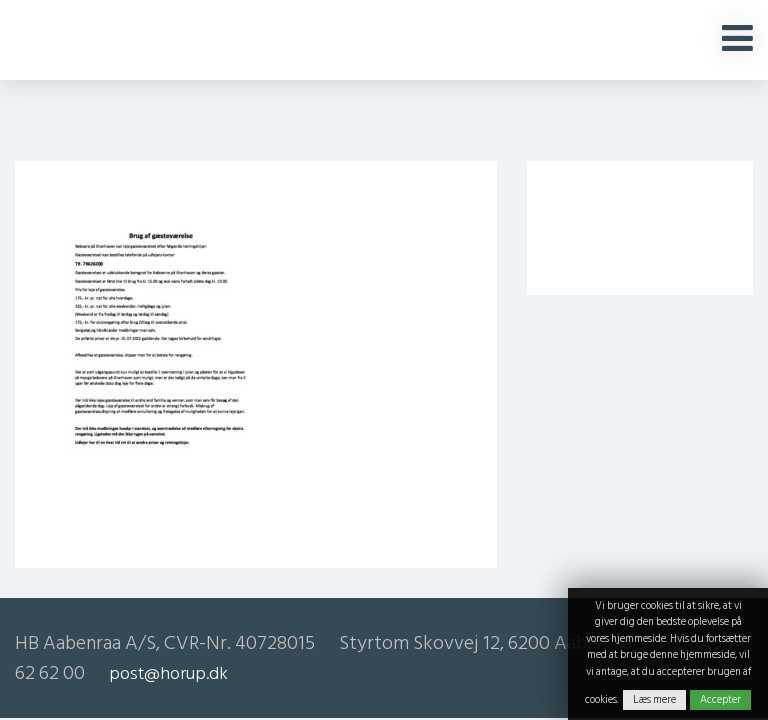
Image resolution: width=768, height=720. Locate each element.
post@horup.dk (168, 673)
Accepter (720, 700)
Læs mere (654, 700)
